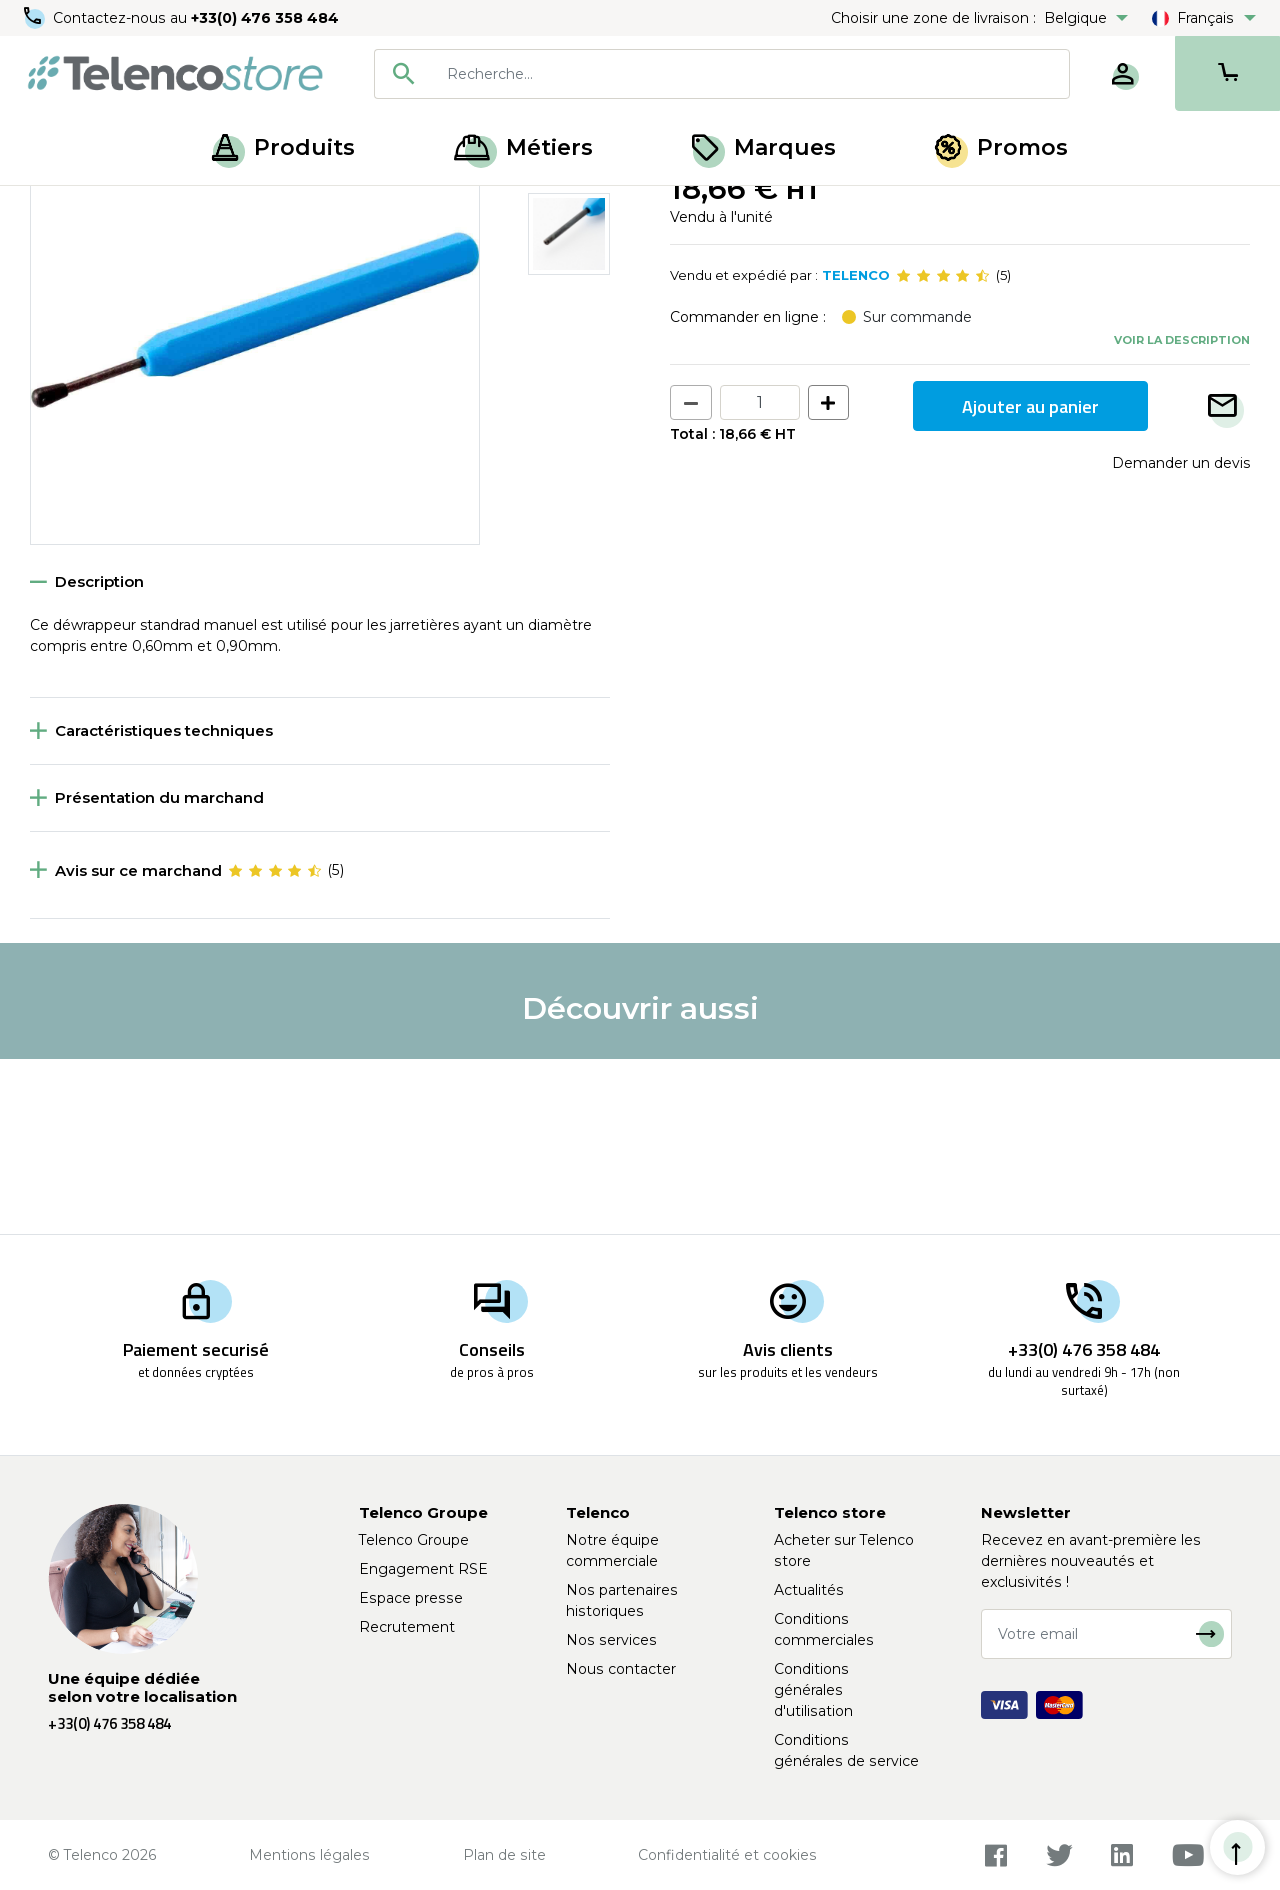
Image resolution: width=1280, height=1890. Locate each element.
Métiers (523, 147)
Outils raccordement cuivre (338, 208)
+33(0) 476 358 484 (265, 18)
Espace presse (411, 1598)
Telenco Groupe (414, 1540)
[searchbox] (751, 74)
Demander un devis (1181, 639)
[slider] (943, 452)
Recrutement (407, 1627)
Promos (1001, 147)
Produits (283, 147)
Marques (764, 147)
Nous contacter (621, 1669)
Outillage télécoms (163, 208)
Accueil (54, 208)
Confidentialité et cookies (727, 1855)
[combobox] (722, 74)
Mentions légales (309, 1855)
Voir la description (1182, 515)
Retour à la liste (91, 251)
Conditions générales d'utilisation (813, 1690)
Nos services (611, 1640)
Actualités (809, 1590)
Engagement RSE (423, 1569)
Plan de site (504, 1855)
